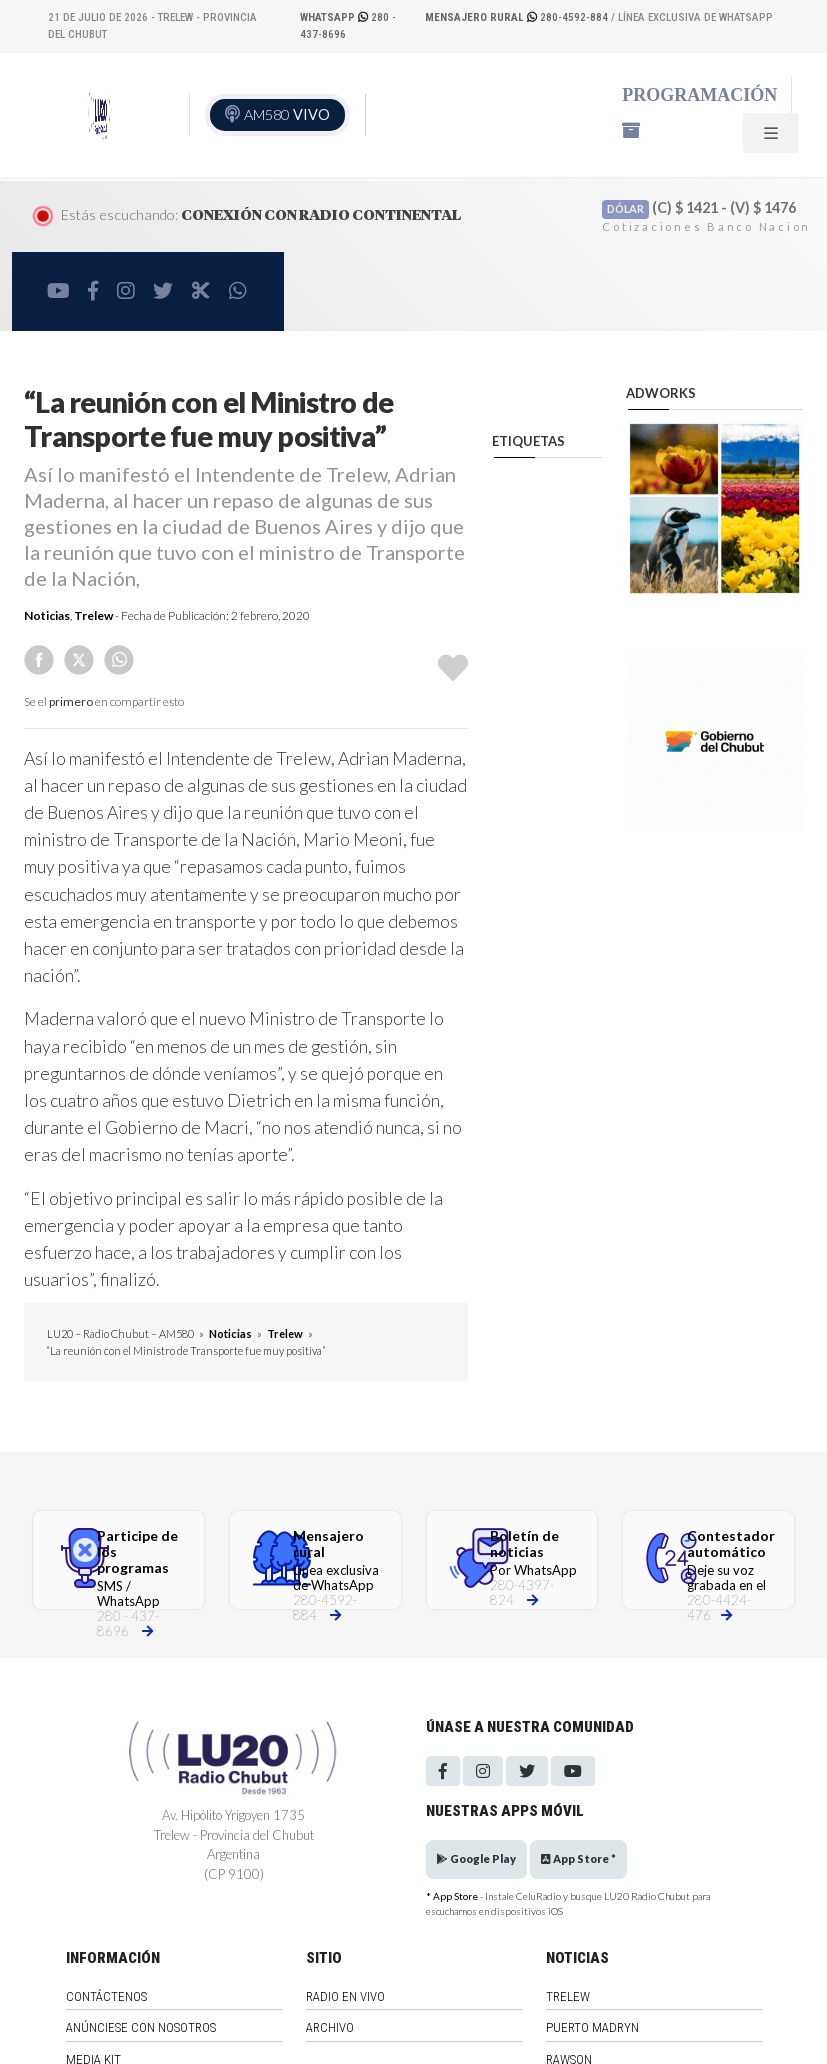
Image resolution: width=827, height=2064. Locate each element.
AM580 (287, 114)
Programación (699, 95)
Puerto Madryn (592, 2027)
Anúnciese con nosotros (141, 2027)
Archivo (330, 2027)
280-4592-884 (518, 17)
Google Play (476, 1858)
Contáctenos (106, 1996)
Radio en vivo (345, 1996)
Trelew (93, 615)
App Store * (578, 1858)
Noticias (47, 615)
